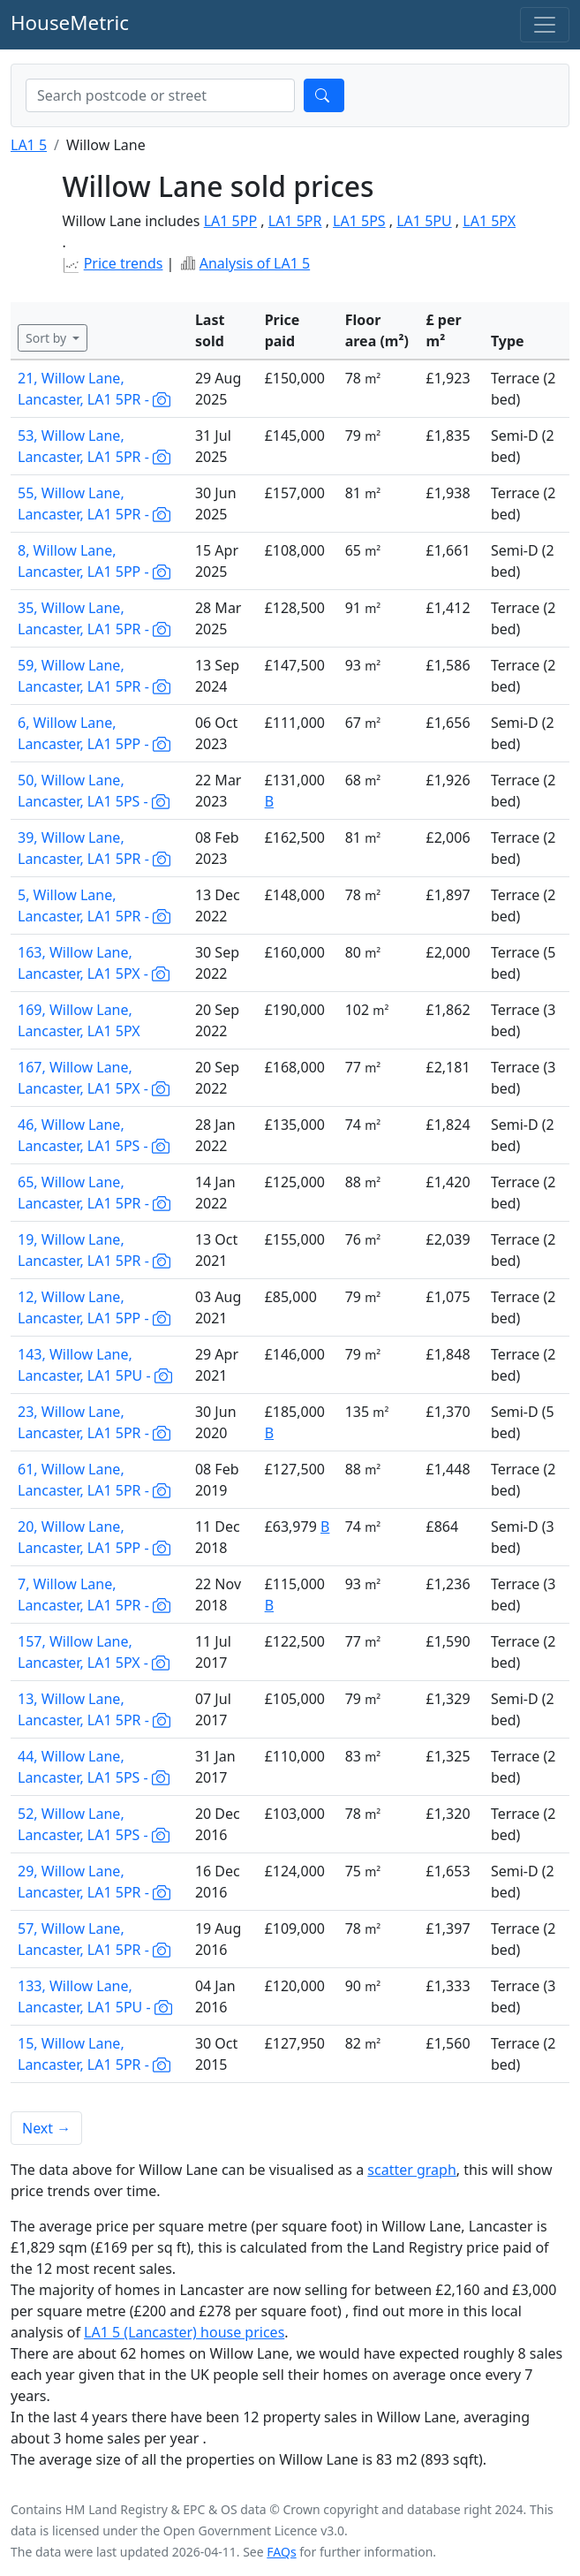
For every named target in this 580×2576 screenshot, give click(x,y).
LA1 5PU (423, 221)
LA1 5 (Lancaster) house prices (184, 2332)
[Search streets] (160, 95)
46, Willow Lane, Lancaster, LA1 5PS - (93, 1135)
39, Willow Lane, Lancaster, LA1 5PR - (94, 848)
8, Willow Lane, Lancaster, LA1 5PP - (94, 561)
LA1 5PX (489, 221)
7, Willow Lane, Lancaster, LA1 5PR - (94, 1594)
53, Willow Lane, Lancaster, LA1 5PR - (94, 446)
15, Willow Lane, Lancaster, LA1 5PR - (94, 2054)
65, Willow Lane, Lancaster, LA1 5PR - (94, 1192)
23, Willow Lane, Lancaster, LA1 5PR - (94, 1422)
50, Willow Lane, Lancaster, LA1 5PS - (93, 790)
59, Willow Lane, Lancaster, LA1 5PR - (94, 675)
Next (46, 2128)
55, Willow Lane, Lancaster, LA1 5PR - (94, 503)
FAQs (281, 2551)
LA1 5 (29, 145)
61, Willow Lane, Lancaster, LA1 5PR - (94, 1479)
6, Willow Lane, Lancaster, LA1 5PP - (94, 733)
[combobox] (160, 95)
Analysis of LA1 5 (255, 263)
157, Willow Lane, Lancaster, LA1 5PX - (93, 1652)
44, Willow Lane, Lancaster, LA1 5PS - (93, 1766)
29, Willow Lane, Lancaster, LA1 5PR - (94, 1881)
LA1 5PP (230, 221)
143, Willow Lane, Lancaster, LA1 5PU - (95, 1365)
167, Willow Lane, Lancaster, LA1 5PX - (93, 1077)
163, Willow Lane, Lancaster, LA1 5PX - (93, 963)
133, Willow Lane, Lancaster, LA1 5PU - (95, 1996)
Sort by (48, 338)
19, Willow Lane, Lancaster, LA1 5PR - (94, 1250)
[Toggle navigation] (544, 24)
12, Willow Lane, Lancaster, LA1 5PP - (94, 1307)
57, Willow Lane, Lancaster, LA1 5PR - (94, 1939)
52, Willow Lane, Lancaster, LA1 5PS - (93, 1824)
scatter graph (411, 2169)
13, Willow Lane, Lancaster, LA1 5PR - (94, 1709)
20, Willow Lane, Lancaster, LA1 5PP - (94, 1537)
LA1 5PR (295, 221)
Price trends (123, 263)
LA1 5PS (359, 221)
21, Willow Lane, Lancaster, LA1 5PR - (94, 388)
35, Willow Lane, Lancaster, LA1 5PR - (94, 618)
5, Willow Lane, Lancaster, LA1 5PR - (94, 905)
